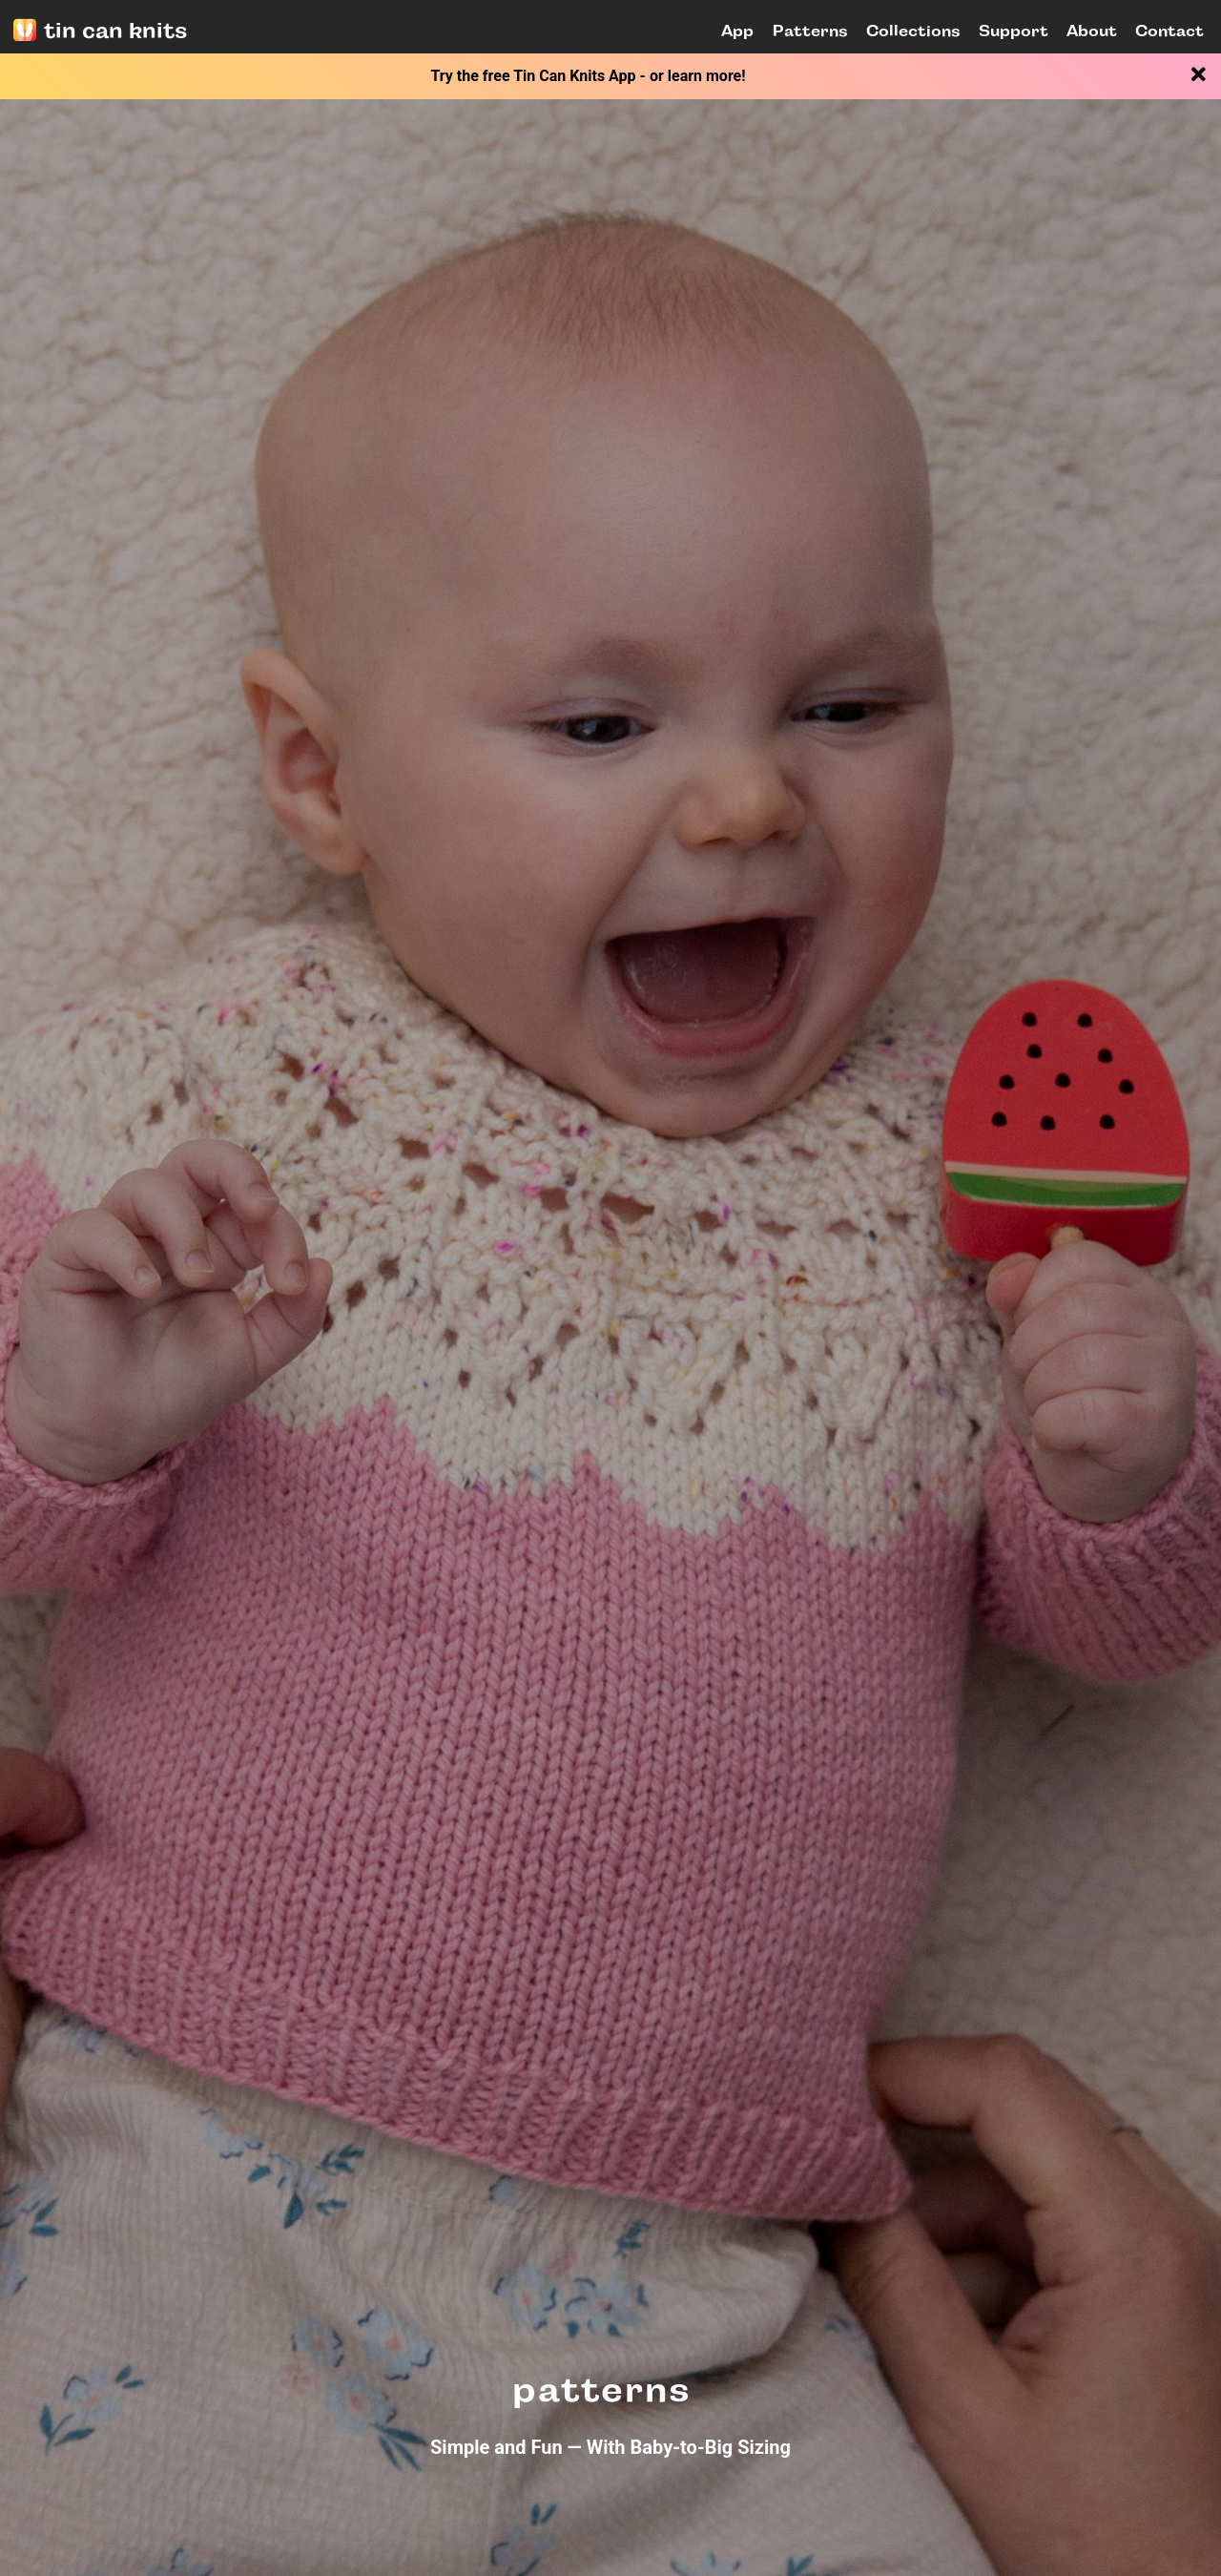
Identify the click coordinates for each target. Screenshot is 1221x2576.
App (737, 31)
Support (1013, 31)
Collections (913, 31)
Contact (1169, 31)
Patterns (810, 31)
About (1091, 31)
